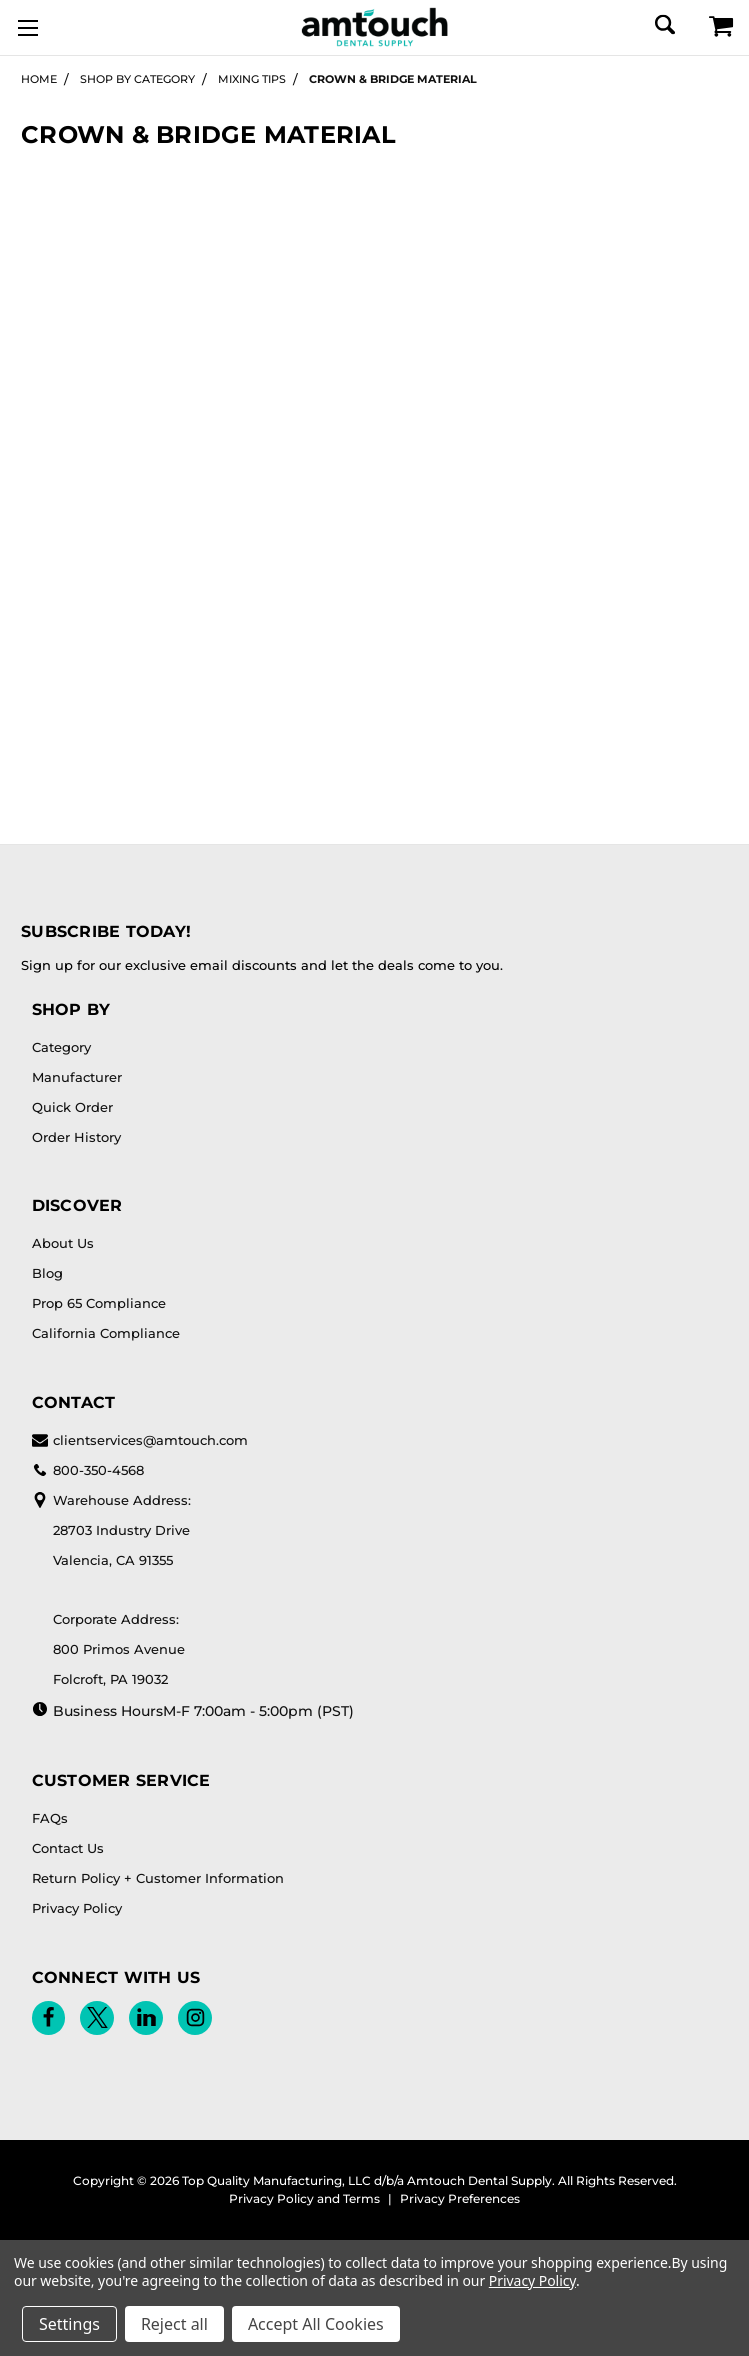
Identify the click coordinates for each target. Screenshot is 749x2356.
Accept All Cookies (316, 2324)
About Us (63, 1243)
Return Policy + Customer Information (158, 1878)
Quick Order (72, 1107)
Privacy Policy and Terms (304, 2198)
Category (61, 1047)
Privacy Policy (77, 1908)
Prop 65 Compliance (99, 1303)
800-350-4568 (88, 1470)
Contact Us (68, 1848)
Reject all (174, 2324)
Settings (69, 2324)
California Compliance (106, 1333)
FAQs (50, 1818)
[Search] (663, 24)
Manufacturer (77, 1077)
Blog (47, 1273)
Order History (76, 1137)
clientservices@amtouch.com (140, 1440)
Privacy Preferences (460, 2198)
